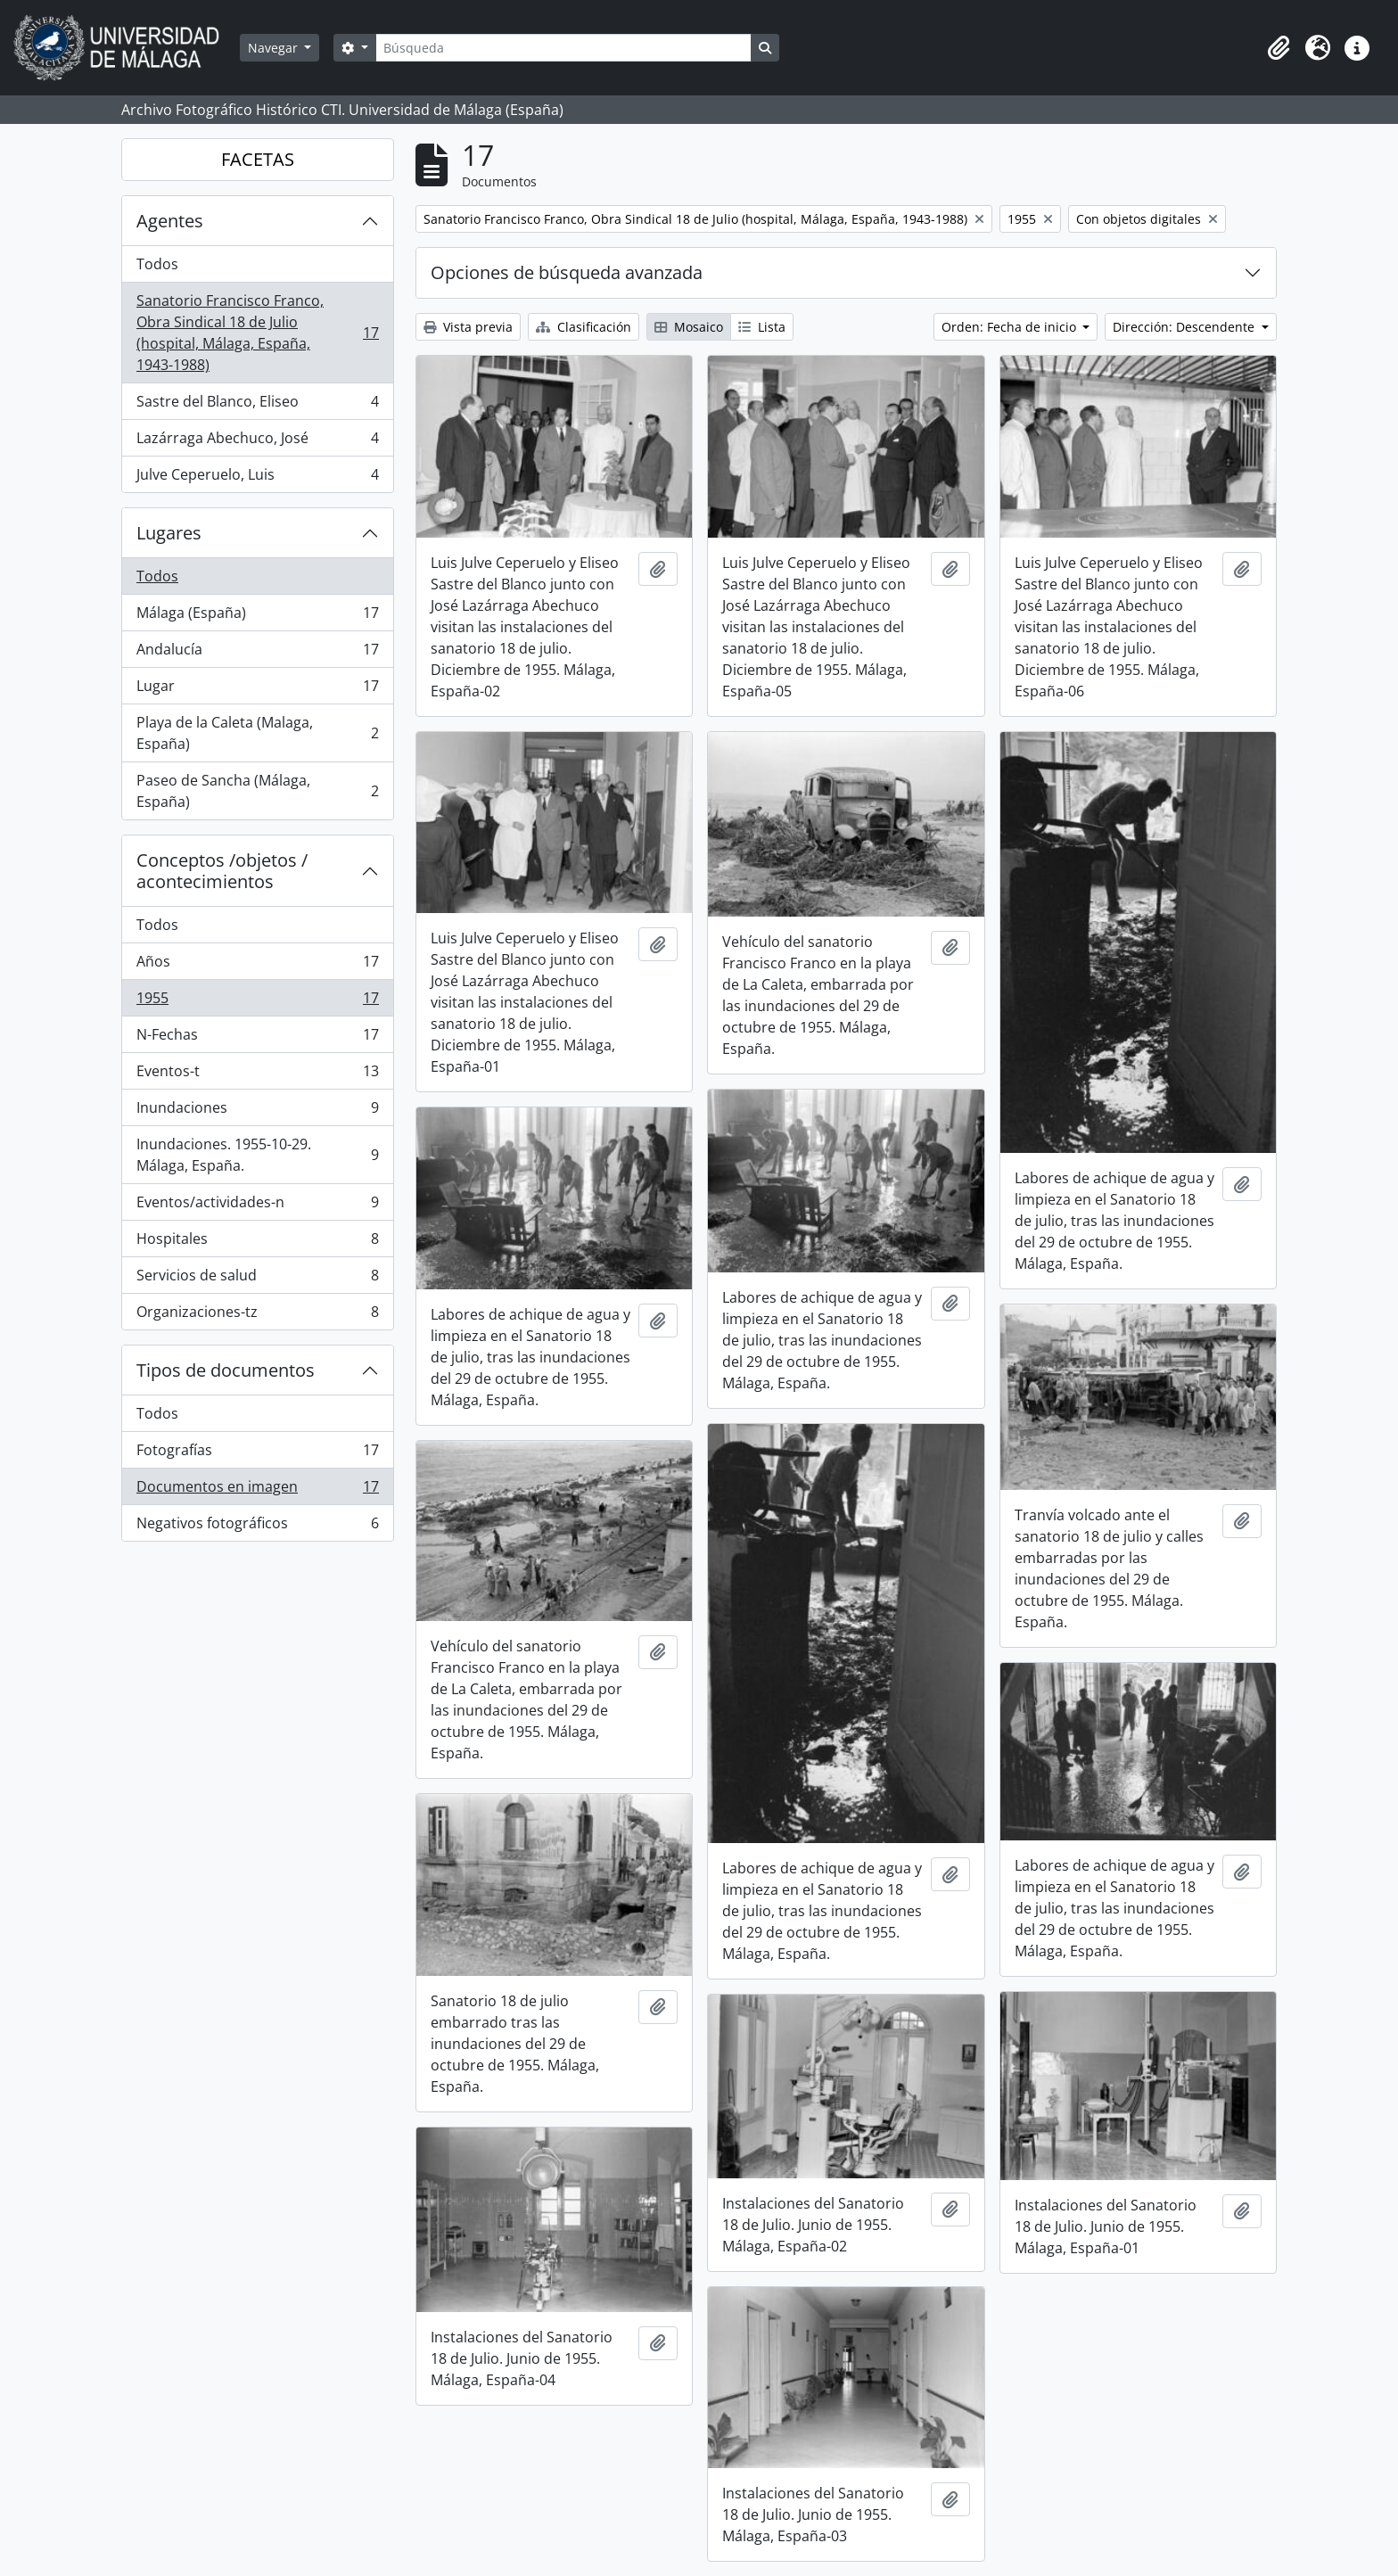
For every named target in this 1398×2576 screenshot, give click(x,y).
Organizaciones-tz (257, 1315)
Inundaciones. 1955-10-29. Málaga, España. (257, 1154)
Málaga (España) (257, 616)
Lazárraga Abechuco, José (257, 442)
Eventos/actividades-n (257, 1206)
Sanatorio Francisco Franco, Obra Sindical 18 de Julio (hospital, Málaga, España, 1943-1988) (257, 332)
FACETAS (257, 159)
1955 (257, 1001)
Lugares (168, 533)
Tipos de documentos (225, 1370)
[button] (1278, 48)
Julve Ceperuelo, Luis (257, 478)
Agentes (169, 221)
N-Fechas (257, 1038)
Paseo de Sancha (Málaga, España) (257, 790)
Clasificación (583, 326)
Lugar (257, 689)
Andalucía (257, 653)
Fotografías (257, 1454)
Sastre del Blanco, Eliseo (257, 405)
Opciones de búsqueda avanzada (567, 272)
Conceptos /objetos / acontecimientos (222, 870)
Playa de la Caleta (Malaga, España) (257, 732)
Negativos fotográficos (257, 1526)
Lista (761, 326)
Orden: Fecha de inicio (1011, 326)
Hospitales (257, 1242)
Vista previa (468, 326)
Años (257, 965)
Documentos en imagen (257, 1490)
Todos (157, 264)
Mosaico (688, 326)
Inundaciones (257, 1111)
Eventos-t (257, 1075)
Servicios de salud (257, 1279)
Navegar (274, 47)
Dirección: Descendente (1185, 326)
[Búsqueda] (563, 48)
